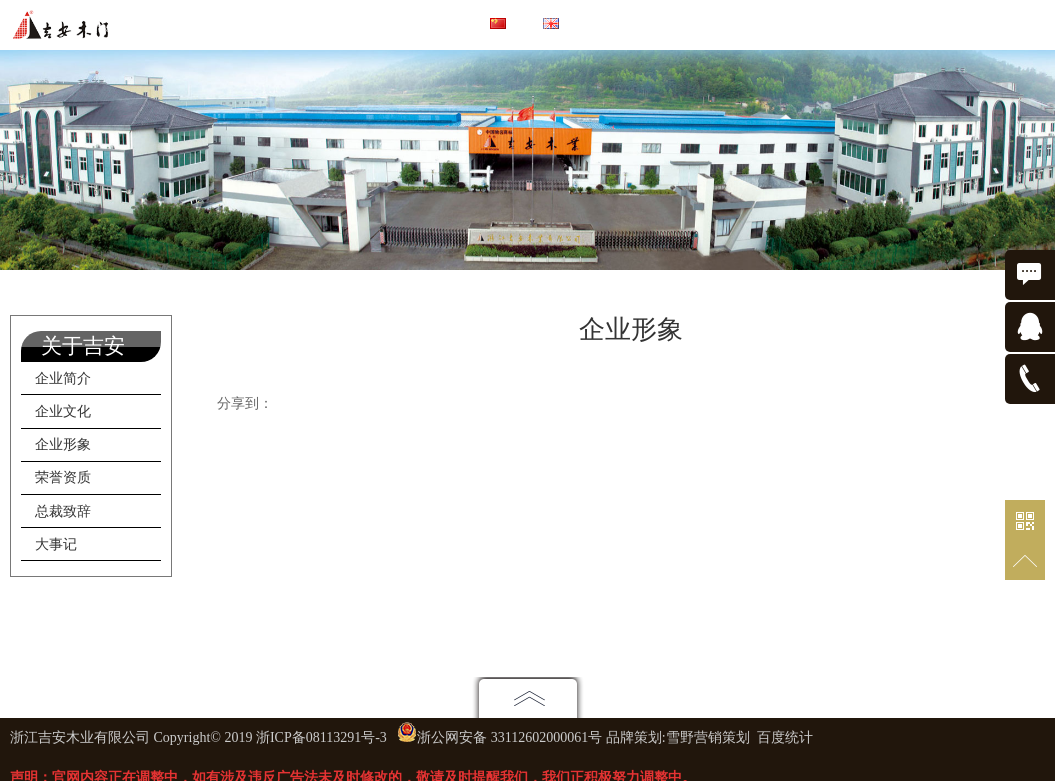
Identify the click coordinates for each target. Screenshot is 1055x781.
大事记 (56, 544)
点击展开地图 (528, 697)
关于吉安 (83, 346)
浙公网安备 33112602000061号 (509, 737)
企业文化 (63, 411)
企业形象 (63, 444)
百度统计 (785, 737)
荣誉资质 (63, 477)
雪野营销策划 (708, 737)
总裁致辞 (63, 511)
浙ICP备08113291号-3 (321, 737)
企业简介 (63, 378)
